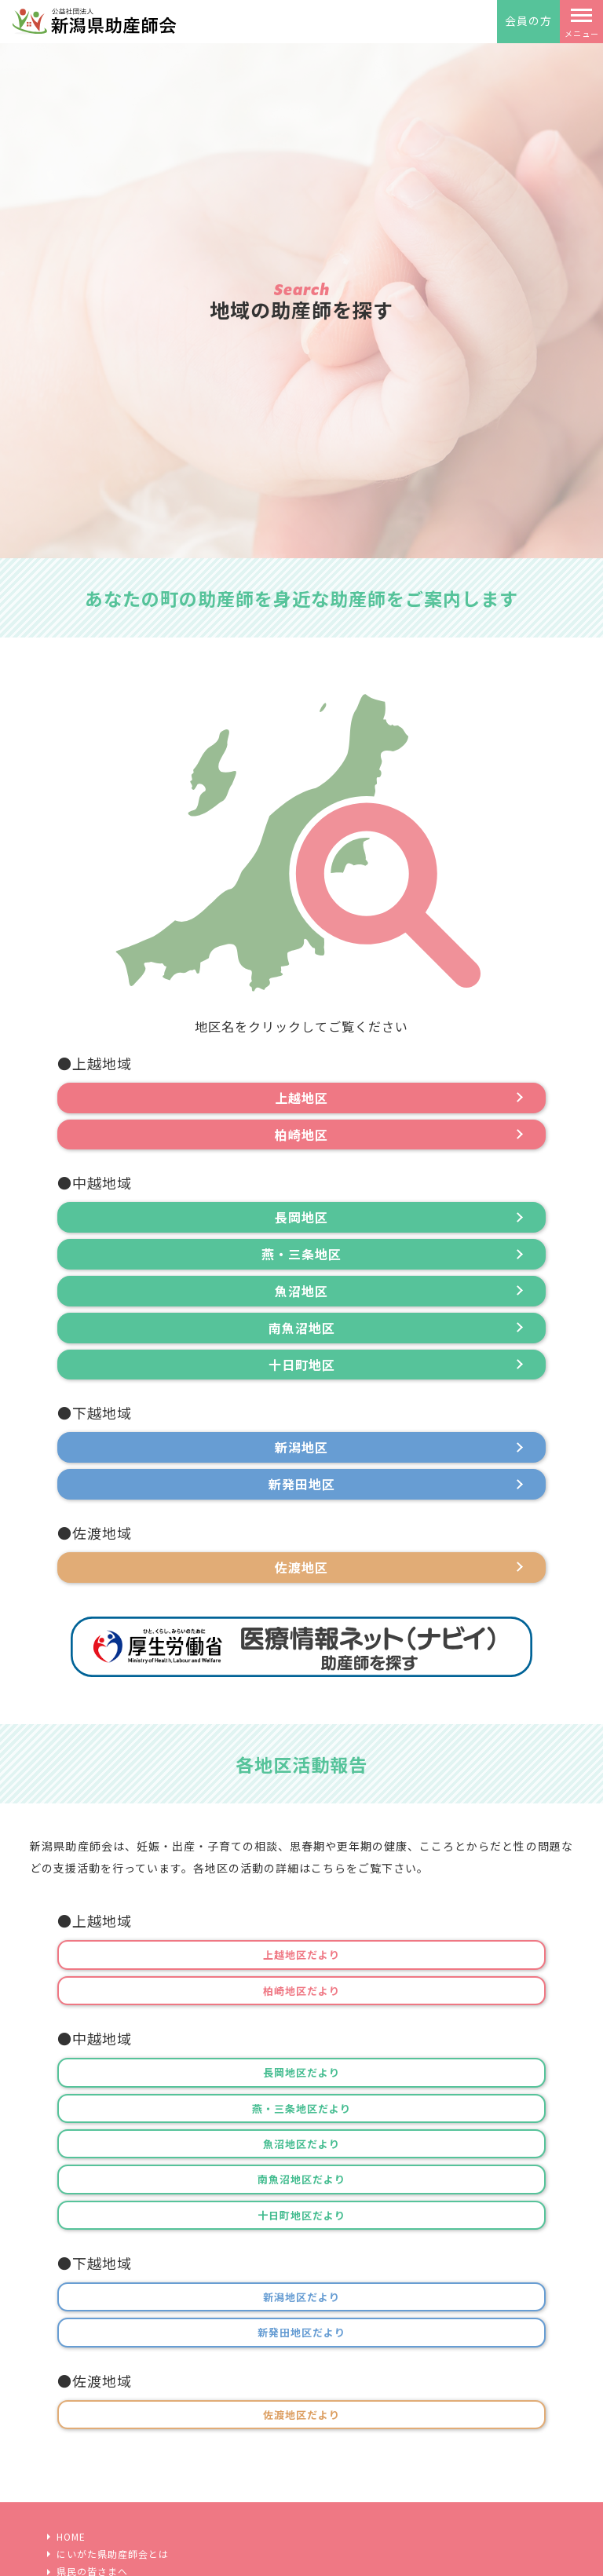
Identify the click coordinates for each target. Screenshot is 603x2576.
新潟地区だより (301, 2296)
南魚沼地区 (302, 1327)
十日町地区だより (301, 2215)
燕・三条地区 (301, 1253)
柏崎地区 (301, 1134)
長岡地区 (301, 1217)
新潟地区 (301, 1447)
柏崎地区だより (301, 1990)
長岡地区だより (301, 2072)
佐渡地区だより (301, 2414)
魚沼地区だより (301, 2143)
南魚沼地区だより (301, 2179)
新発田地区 (302, 1483)
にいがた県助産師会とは (113, 2554)
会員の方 (528, 20)
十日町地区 (302, 1364)
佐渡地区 (301, 1567)
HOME (71, 2536)
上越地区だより (301, 1954)
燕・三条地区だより (301, 2108)
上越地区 (301, 1097)
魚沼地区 (301, 1290)
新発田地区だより (301, 2332)
